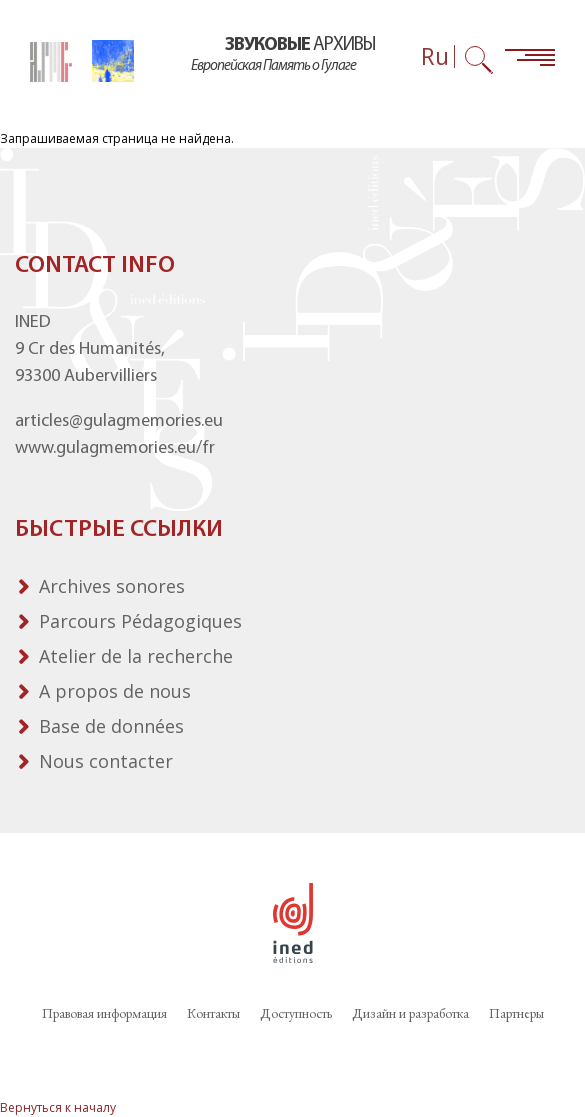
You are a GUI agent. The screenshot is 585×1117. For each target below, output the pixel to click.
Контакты (213, 1013)
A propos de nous (115, 691)
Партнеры (516, 1013)
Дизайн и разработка (410, 1013)
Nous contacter (106, 761)
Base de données (111, 726)
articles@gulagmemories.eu (119, 421)
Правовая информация (104, 1013)
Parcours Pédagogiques (140, 621)
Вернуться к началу (58, 1107)
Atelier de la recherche (136, 656)
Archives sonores (112, 586)
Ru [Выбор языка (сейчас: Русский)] (435, 56)
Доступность (296, 1013)
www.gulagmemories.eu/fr (115, 448)
